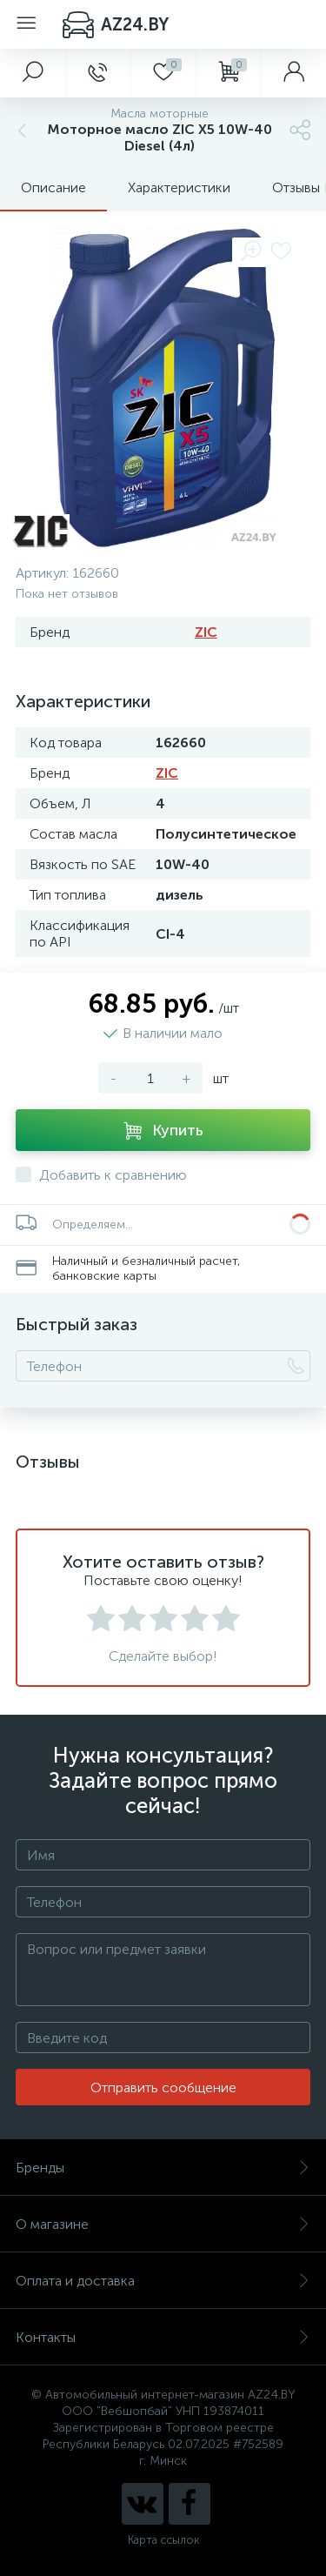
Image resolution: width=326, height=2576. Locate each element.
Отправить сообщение (163, 2087)
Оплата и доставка (163, 2280)
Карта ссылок (163, 2539)
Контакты (163, 2337)
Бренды (163, 2167)
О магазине (163, 2224)
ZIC (206, 632)
